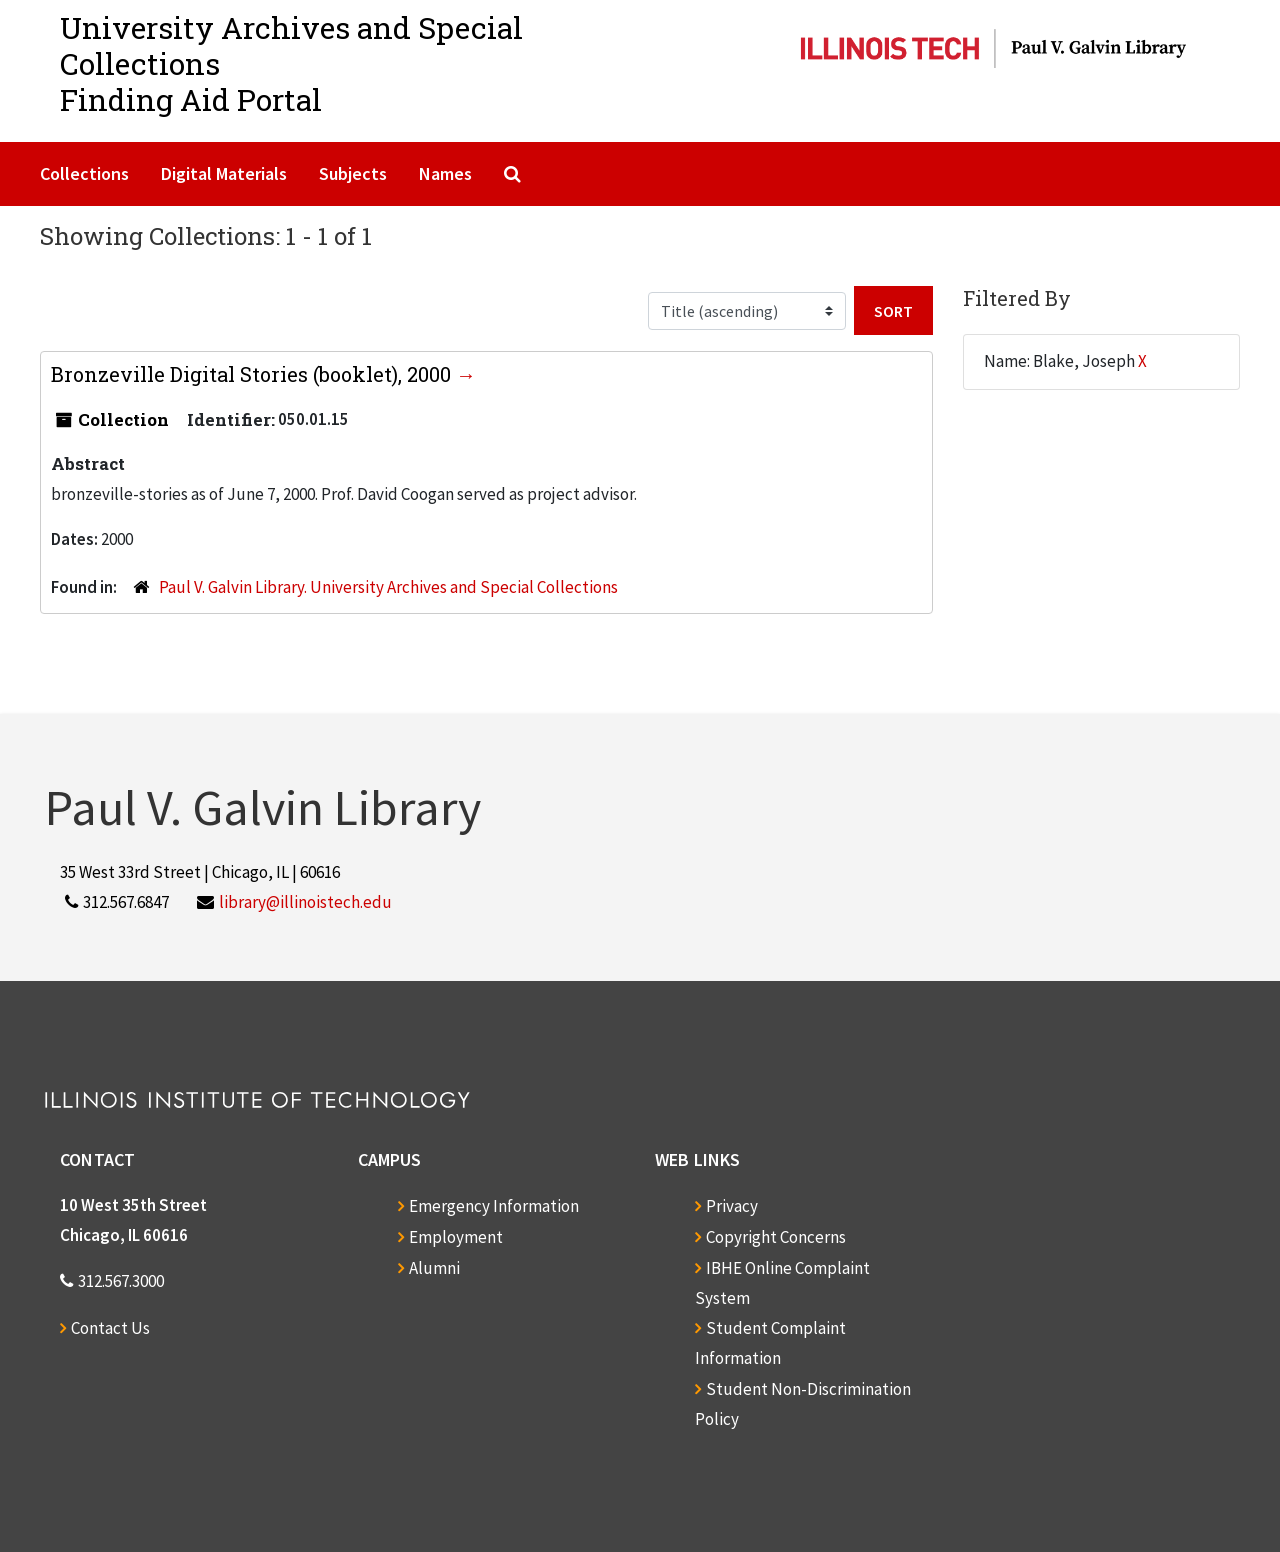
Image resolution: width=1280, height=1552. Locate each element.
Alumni (434, 1268)
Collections (84, 173)
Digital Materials (224, 173)
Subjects (353, 173)
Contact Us (110, 1328)
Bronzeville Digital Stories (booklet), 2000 (253, 374)
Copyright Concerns (776, 1237)
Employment (456, 1237)
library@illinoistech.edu (305, 902)
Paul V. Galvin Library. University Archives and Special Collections (388, 587)
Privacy (732, 1206)
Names (445, 173)
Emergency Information (494, 1206)
